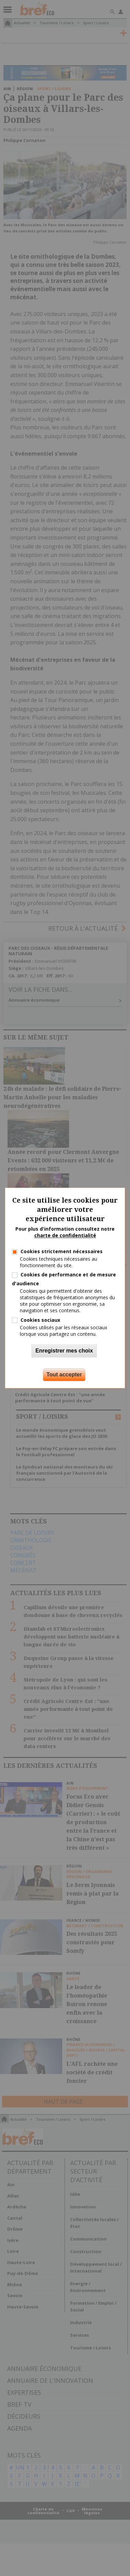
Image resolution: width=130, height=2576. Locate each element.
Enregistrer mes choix (64, 1351)
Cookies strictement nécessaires (62, 1251)
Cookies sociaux (40, 1320)
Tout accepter (64, 1375)
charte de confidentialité (65, 1235)
